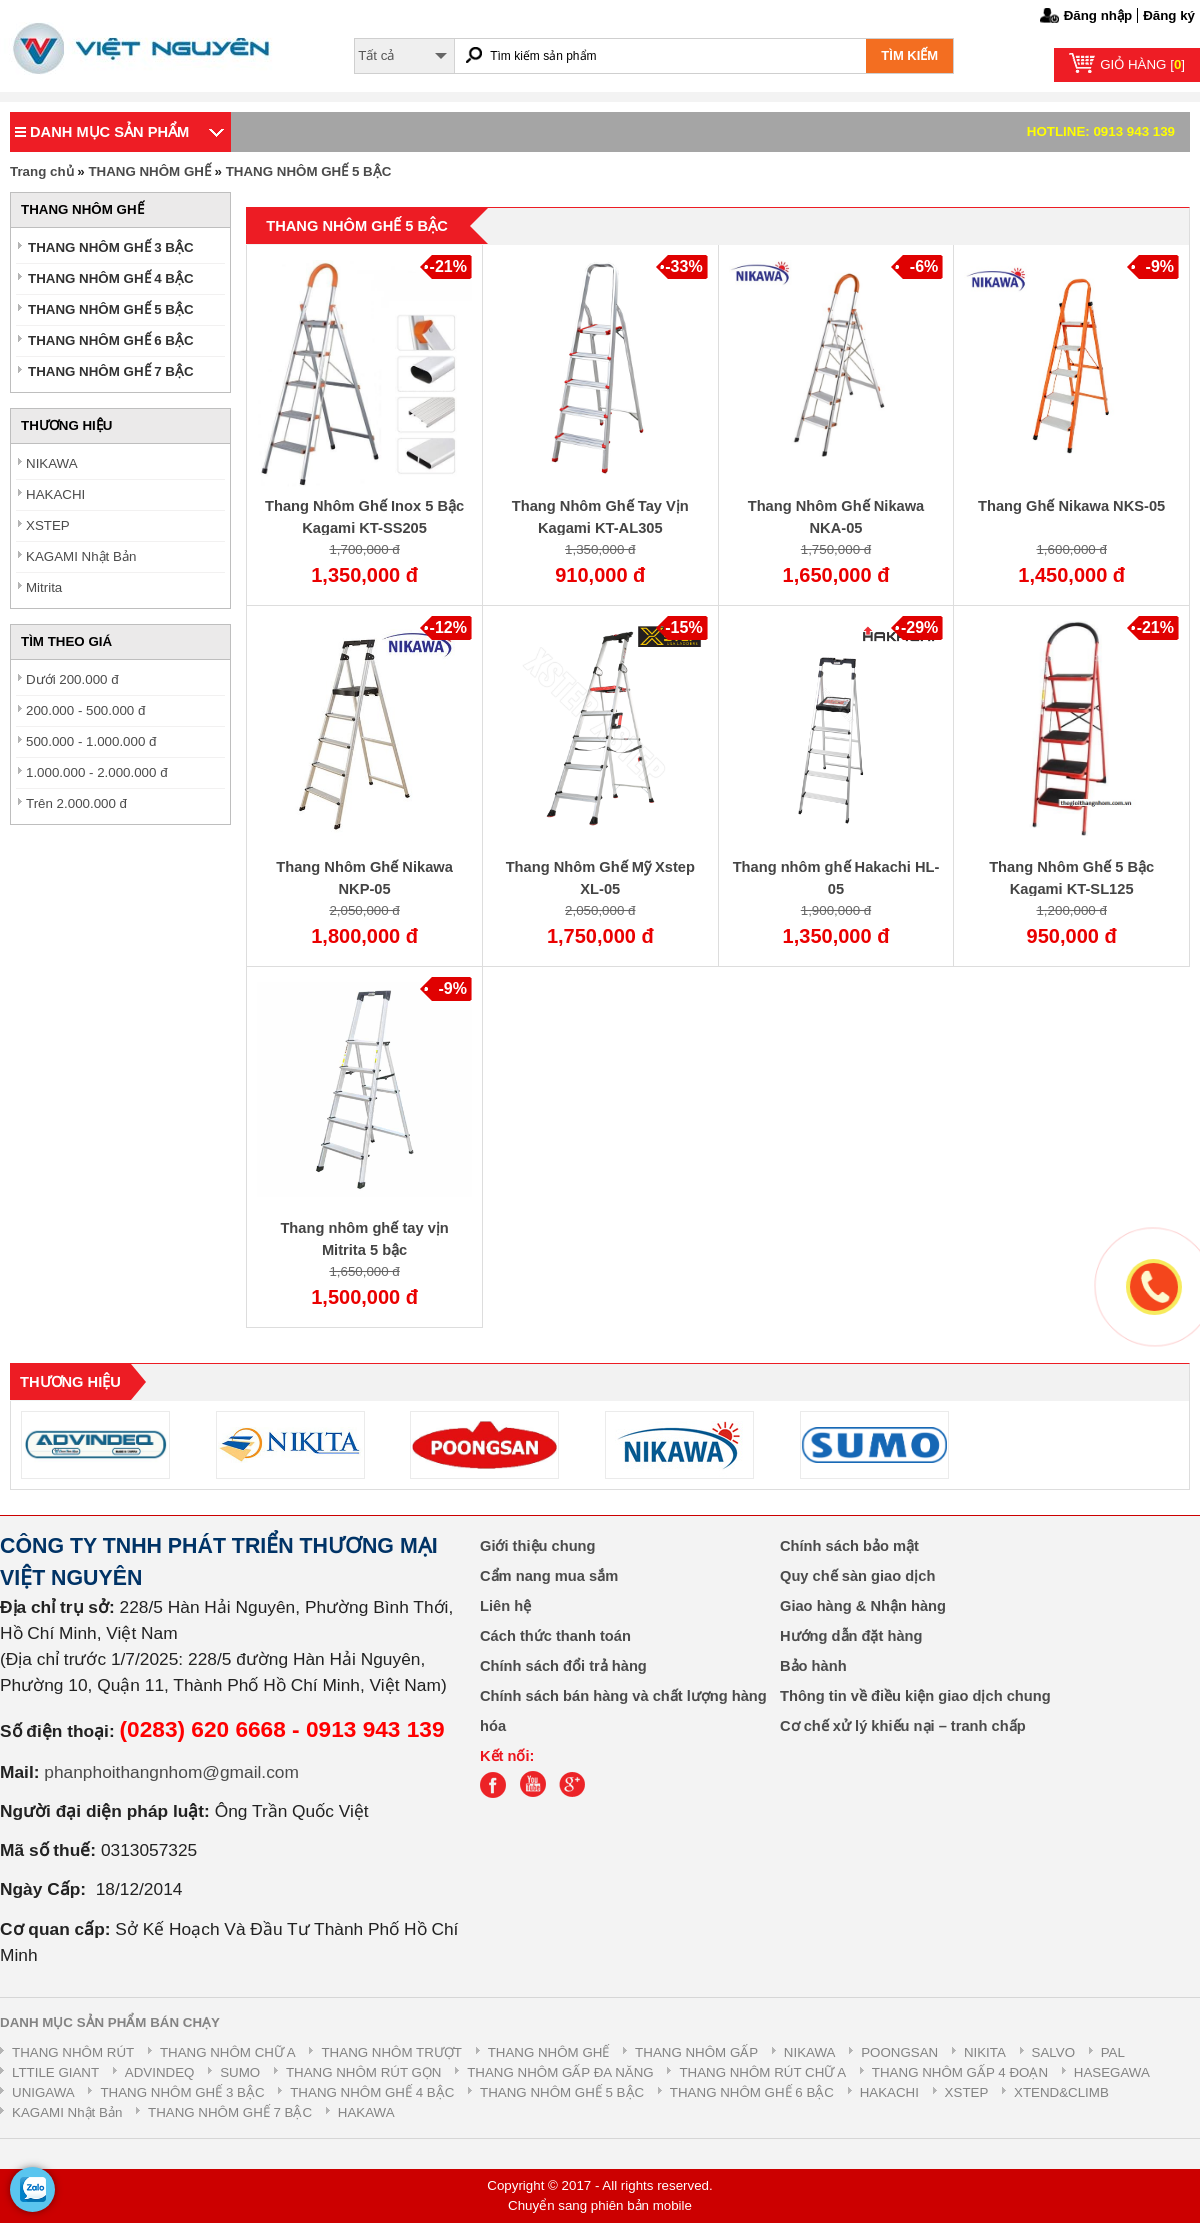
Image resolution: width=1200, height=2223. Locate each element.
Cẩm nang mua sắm (549, 1576)
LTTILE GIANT (55, 2072)
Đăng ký (1169, 15)
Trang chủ (42, 171)
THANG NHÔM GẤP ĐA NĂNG (560, 2072)
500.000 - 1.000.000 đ (91, 741)
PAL (1113, 2052)
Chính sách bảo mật (849, 1546)
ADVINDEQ (160, 2072)
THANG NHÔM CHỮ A (228, 2052)
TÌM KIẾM (909, 55)
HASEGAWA (1112, 2072)
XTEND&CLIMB (1061, 2092)
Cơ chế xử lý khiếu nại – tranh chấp (903, 1726)
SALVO (1053, 2052)
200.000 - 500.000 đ (85, 710)
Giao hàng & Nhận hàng (863, 1606)
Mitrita (44, 587)
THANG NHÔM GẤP (696, 2052)
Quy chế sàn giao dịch (857, 1576)
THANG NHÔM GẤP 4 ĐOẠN (960, 2072)
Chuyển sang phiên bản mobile (600, 2205)
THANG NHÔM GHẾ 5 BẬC (309, 171)
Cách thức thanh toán (555, 1636)
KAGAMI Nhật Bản (81, 556)
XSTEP (48, 525)
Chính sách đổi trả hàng (563, 1666)
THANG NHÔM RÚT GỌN (364, 2072)
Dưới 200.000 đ (72, 679)
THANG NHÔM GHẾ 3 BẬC (111, 247)
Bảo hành (813, 1666)
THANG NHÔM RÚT (73, 2052)
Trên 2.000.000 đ (76, 803)
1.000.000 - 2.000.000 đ (97, 772)
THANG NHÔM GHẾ (149, 171)
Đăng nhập (1098, 15)
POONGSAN (899, 2052)
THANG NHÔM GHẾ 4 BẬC (111, 278)
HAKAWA (366, 2112)
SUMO (240, 2072)
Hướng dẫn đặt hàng (851, 1636)
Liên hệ (505, 1606)
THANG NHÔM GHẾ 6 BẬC (111, 340)
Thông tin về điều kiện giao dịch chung (915, 1696)
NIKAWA (52, 463)
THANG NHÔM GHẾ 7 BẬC (111, 371)
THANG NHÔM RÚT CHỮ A (762, 2072)
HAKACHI (55, 494)
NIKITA (985, 2052)
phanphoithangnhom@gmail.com (171, 1772)
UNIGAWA (43, 2092)
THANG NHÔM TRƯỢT (391, 2052)
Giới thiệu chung (538, 1546)
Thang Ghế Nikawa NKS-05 (1071, 506)
